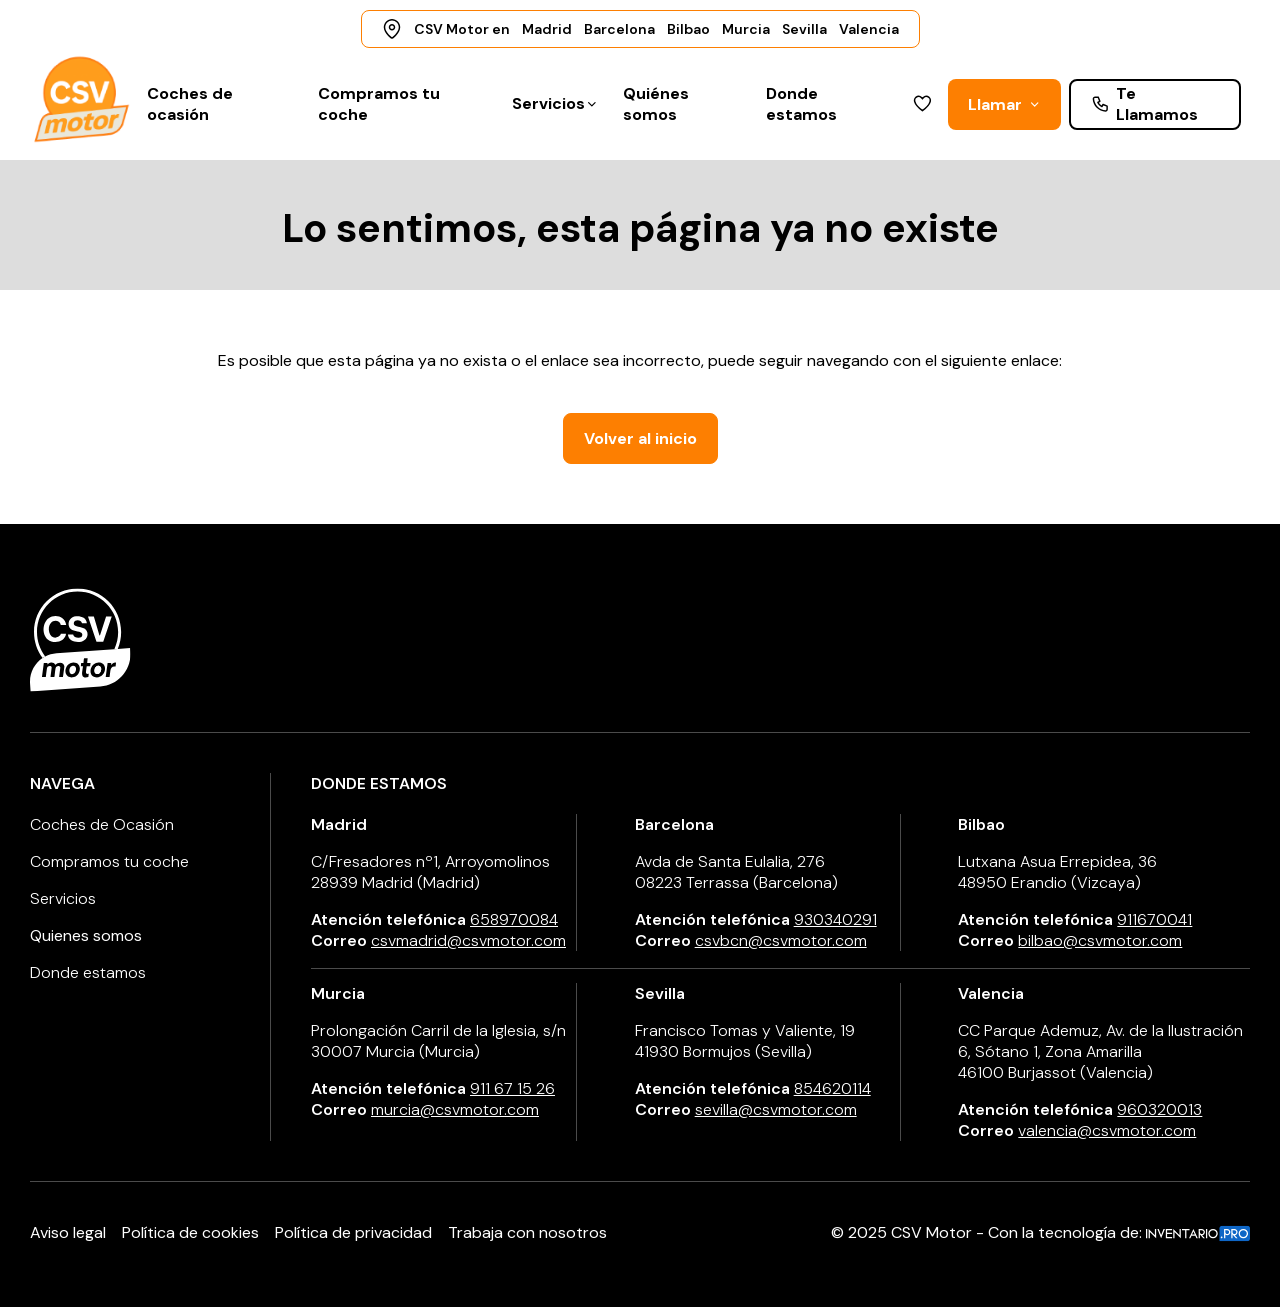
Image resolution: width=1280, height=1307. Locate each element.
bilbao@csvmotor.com (1100, 940)
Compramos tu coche (379, 104)
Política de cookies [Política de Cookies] (190, 1232)
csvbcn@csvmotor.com (781, 940)
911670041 (1154, 919)
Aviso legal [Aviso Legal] (68, 1232)
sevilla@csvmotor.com (776, 1109)
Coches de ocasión (190, 104)
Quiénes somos (656, 104)
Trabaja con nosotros (527, 1232)
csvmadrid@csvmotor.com (468, 940)
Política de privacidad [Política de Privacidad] (353, 1232)
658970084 (514, 919)
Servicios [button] (555, 103)
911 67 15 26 (512, 1088)
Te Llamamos (1144, 104)
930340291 (835, 919)
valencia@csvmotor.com (1107, 1130)
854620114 (832, 1088)
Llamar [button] (1004, 104)
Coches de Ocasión (102, 824)
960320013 (1159, 1109)
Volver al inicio (640, 438)
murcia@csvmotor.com (455, 1109)
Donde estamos (801, 104)
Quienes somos (86, 935)
